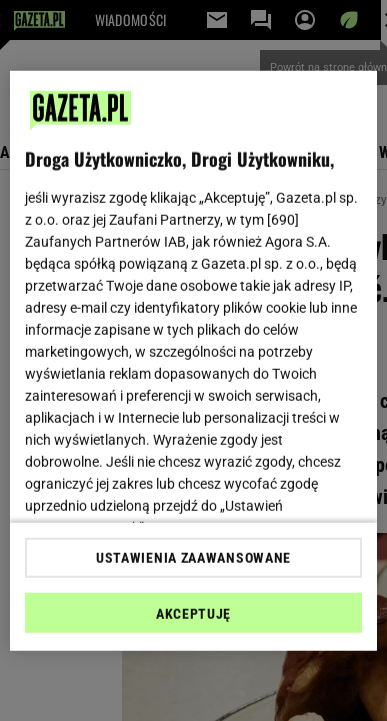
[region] (194, 360)
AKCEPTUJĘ (193, 614)
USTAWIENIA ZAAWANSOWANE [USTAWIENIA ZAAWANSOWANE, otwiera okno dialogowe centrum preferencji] (193, 558)
